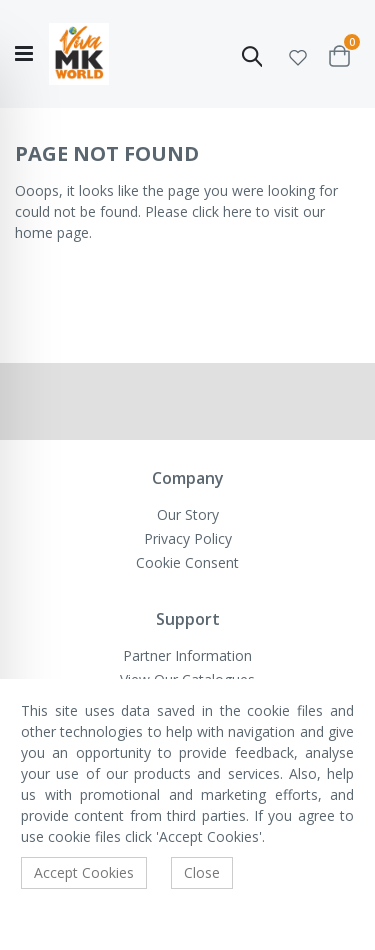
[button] (298, 54)
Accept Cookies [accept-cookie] (84, 872)
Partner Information (187, 655)
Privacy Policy (188, 538)
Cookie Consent (187, 562)
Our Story (188, 514)
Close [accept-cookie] (202, 872)
